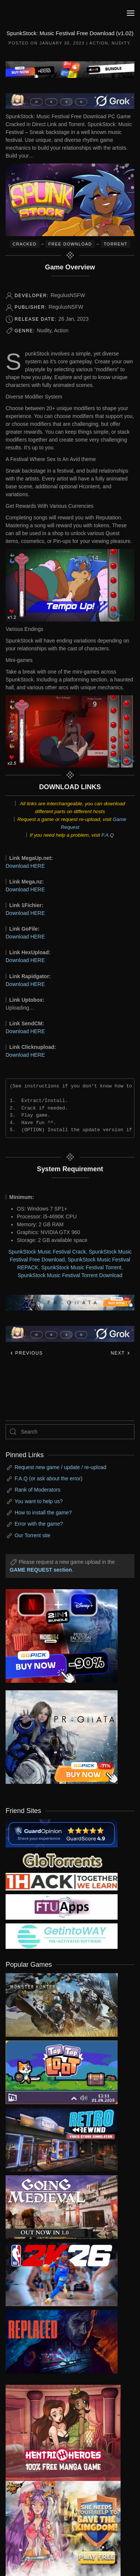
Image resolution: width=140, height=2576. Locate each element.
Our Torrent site (32, 1535)
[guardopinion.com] (62, 1833)
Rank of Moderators (37, 1490)
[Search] (70, 1431)
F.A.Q (108, 835)
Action (98, 43)
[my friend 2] (62, 1860)
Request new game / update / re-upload (60, 1467)
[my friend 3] (62, 1881)
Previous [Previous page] (26, 1353)
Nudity (121, 43)
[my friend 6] (62, 1907)
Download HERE (25, 866)
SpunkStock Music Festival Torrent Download (70, 1275)
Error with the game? (39, 1524)
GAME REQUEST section (41, 1570)
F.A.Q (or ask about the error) (49, 1478)
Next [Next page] (120, 1353)
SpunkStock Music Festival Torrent (81, 1267)
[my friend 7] (62, 1936)
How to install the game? (43, 1513)
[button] (130, 13)
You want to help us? (39, 1501)
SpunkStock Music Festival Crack (47, 1252)
